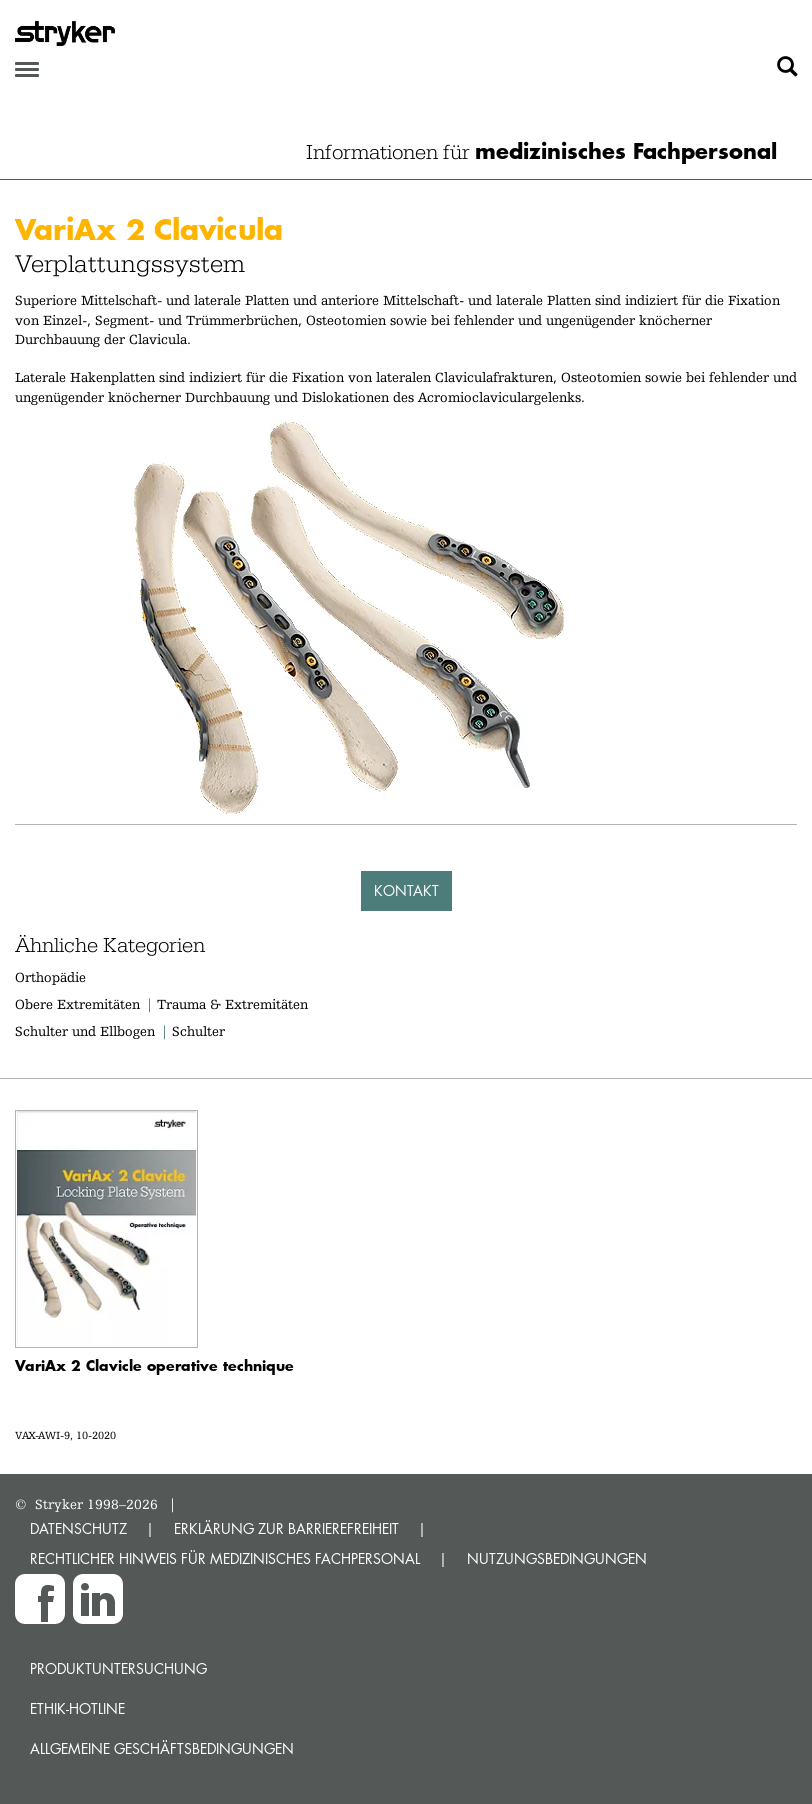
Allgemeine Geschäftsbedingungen (162, 1748)
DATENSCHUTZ (78, 1528)
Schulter (198, 1031)
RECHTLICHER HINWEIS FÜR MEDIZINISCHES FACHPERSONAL (225, 1558)
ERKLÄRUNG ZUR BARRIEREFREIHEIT (286, 1528)
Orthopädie (50, 977)
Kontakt (406, 890)
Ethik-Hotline (77, 1708)
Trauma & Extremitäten (232, 1004)
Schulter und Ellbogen (85, 1031)
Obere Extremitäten (77, 1004)
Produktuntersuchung (118, 1668)
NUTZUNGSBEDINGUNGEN (557, 1558)
